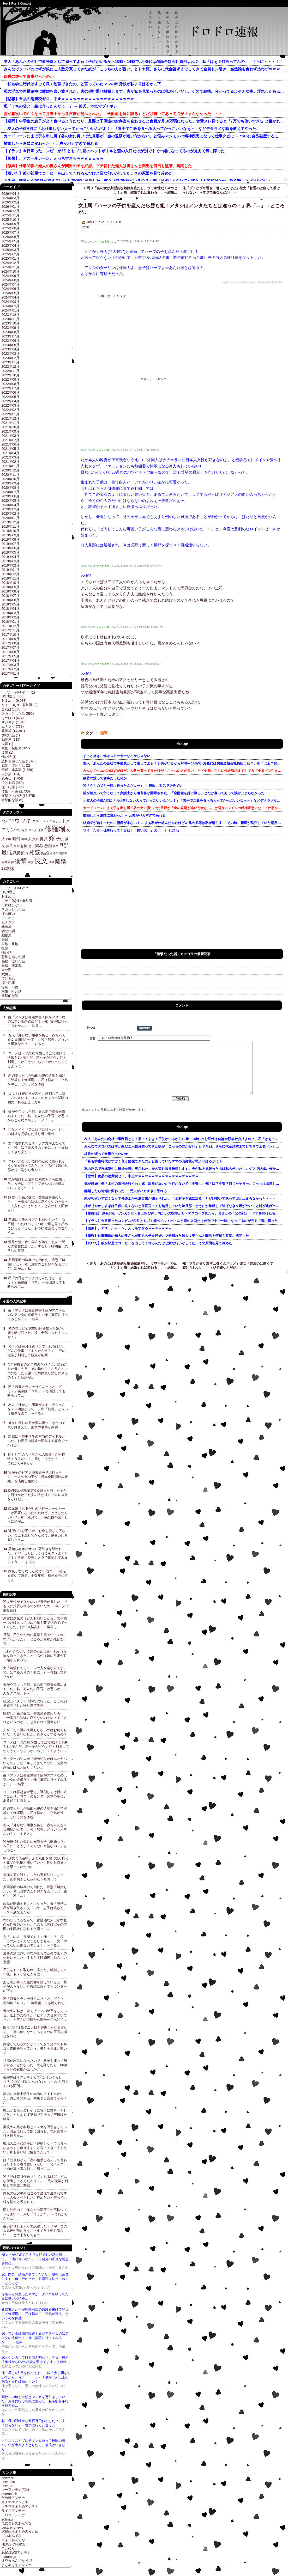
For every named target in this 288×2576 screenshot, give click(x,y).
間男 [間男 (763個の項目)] (51, 862)
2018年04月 (10, 608)
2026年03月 (10, 198)
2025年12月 (10, 211)
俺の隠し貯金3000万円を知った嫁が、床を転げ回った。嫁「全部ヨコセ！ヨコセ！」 (37, 1332)
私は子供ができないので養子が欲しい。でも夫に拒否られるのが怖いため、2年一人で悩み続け (36, 1606)
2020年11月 (10, 474)
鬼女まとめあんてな (16, 2523)
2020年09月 (10, 483)
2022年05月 (10, 397)
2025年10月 (10, 219)
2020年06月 (10, 496)
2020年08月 (10, 487)
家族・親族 (9, 748)
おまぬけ (8, 700)
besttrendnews (12, 2527)
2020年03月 (10, 509)
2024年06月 (10, 289)
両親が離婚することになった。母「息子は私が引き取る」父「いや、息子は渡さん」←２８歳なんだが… (35, 1908)
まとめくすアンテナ (16, 2565)
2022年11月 (10, 371)
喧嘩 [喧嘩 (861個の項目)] (24, 839)
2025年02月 (10, 254)
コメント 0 (114, 222)
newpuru (7, 2486)
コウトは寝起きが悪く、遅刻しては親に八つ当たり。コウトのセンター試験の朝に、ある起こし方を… (37, 1098)
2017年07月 (10, 647)
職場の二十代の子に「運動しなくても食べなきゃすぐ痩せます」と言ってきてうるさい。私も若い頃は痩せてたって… (35, 2148)
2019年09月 (10, 535)
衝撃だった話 (11, 796)
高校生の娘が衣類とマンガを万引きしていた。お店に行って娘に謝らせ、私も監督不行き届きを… (35, 2131)
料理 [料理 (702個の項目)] (55, 846)
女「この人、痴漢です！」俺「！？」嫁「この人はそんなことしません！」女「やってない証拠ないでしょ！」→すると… (35, 1941)
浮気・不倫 (9, 791)
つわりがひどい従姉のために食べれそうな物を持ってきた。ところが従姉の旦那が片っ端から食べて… (37, 1165)
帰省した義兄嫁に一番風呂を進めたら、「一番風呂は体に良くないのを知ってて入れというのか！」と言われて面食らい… (35, 1717)
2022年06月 (10, 392)
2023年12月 (10, 315)
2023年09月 (10, 328)
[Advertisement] (134, 333)
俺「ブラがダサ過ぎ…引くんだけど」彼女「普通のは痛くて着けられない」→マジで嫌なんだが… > (231, 190)
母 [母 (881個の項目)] (26, 853)
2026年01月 (10, 206)
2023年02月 (10, 358)
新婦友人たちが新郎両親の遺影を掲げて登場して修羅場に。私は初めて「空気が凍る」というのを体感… (37, 1080)
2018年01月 (10, 621)
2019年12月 (10, 522)
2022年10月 (10, 375)
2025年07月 (10, 232)
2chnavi (7, 2519)
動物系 (6, 739)
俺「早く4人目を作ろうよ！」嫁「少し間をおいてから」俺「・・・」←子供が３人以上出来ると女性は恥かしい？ (36, 2377)
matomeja (8, 2557)
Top (5, 3)
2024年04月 (10, 297)
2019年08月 (10, 539)
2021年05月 (10, 449)
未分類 (6, 774)
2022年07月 (10, 388)
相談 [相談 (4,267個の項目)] (34, 852)
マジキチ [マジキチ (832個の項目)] (22, 830)
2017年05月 (10, 656)
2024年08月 (10, 280)
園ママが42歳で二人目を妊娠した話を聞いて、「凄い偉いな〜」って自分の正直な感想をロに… (35, 2032)
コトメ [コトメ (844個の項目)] (44, 821)
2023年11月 (10, 319)
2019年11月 (10, 526)
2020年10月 (10, 479)
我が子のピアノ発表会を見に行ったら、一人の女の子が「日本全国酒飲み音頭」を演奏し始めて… (37, 1477)
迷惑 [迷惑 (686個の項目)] (30, 862)
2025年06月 (10, 237)
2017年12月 (10, 626)
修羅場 (6, 731)
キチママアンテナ (14, 2502)
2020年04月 (10, 505)
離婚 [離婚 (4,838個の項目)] (60, 861)
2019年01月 (10, 570)
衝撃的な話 (9, 800)
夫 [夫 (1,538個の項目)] (30, 839)
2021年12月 (10, 418)
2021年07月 (10, 440)
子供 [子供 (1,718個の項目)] (60, 838)
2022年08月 (10, 384)
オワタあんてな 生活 (17, 2561)
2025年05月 (10, 241)
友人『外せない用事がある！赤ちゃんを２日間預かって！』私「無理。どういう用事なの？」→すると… (37, 1039)
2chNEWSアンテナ (15, 2552)
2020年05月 (10, 500)
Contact (25, 3)
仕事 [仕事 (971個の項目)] (40, 830)
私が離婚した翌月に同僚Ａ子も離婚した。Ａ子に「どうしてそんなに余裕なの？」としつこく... (150, 991)
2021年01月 (10, 466)
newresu (7, 2478)
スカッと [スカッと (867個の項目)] (55, 821)
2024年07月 (10, 284)
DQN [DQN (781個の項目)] (4, 821)
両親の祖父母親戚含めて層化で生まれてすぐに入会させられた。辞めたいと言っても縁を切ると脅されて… (35, 2197)
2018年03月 (10, 613)
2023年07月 (10, 336)
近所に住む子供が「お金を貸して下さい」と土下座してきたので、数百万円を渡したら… (37, 1535)
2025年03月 (10, 250)
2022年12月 (10, 366)
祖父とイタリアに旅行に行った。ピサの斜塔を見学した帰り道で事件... (132, 977)
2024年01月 (10, 310)
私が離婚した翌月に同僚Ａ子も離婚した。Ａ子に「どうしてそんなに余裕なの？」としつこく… (36, 1183)
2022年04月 (10, 401)
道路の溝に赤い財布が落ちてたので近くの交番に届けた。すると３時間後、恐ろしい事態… (37, 1246)
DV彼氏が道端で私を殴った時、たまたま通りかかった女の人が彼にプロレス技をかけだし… (37, 1495)
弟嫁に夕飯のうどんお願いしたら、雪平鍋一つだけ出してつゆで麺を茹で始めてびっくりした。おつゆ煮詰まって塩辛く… (35, 1622)
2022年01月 (10, 414)
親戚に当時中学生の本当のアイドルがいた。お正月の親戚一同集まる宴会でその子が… (37, 1441)
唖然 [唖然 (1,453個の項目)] (16, 839)
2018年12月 (10, 574)
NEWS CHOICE (13, 2544)
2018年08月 (10, 591)
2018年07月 (10, 596)
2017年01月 (10, 673)
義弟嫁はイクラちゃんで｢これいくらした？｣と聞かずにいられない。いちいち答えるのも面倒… (36, 2081)
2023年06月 (10, 340)
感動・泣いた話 (13, 765)
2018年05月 (10, 604)
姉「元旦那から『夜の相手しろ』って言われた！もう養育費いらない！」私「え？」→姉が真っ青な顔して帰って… (35, 2164)
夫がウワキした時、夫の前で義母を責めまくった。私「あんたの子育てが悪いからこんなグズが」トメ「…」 (37, 1116)
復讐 (4, 752)
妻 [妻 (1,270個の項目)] (41, 839)
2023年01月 (10, 362)
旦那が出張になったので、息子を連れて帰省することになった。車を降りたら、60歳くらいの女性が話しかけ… (35, 2065)
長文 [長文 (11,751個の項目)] (41, 861)
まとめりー (9, 2548)
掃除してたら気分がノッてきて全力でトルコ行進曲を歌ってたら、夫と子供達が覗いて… (35, 2048)
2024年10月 (10, 271)
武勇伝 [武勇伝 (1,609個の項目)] (18, 853)
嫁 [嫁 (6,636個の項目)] (52, 838)
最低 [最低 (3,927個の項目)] (6, 852)
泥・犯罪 (8, 787)
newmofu (8, 2482)
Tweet (86, 227)
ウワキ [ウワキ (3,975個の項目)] (23, 821)
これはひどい (11, 709)
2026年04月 (10, 193)
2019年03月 (10, 561)
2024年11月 (10, 267)
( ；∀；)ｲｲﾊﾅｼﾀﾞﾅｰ (15, 692)
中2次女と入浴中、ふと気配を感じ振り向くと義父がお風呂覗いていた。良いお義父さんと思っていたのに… (36, 1862)
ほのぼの (8, 718)
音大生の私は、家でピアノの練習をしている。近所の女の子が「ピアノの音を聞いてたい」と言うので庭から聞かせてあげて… (35, 2015)
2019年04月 (10, 557)
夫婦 (4, 744)
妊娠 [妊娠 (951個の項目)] (35, 839)
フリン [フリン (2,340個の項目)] (8, 829)
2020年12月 (10, 470)
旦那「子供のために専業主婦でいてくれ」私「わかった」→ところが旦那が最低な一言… (35, 1639)
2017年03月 (10, 665)
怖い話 (6, 757)
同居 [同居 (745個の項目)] (9, 839)
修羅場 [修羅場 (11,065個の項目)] (55, 829)
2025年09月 (10, 224)
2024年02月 (10, 306)
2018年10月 (10, 583)
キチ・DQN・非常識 (16, 705)
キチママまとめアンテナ (19, 2506)
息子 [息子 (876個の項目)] (31, 846)
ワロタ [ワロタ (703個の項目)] (32, 830)
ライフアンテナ (13, 2511)
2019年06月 (10, 548)
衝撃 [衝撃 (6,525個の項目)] (21, 861)
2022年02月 (10, 410)
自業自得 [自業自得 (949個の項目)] (7, 862)
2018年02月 (10, 617)
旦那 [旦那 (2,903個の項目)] (64, 845)
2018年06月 (10, 600)
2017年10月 (10, 634)
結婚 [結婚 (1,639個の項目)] (45, 853)
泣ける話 (8, 783)
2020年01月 (10, 518)
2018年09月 (10, 587)
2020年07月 (10, 492)
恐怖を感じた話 (13, 761)
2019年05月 (10, 552)
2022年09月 (10, 379)
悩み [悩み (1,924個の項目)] (39, 845)
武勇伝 (6, 778)
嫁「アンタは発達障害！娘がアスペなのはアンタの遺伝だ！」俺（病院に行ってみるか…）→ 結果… (37, 1021)
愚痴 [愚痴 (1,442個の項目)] (48, 846)
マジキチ (8, 722)
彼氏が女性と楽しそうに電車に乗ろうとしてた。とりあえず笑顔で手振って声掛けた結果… (35, 2114)
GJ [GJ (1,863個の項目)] (11, 820)
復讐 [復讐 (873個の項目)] (16, 846)
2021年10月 (10, 427)
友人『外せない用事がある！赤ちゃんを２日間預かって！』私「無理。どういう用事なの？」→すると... (156, 984)
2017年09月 (10, 639)
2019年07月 (10, 544)
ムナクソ (8, 726)
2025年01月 (10, 258)
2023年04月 (10, 349)
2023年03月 (10, 353)
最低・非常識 (11, 770)
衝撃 (104, 733)
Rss (14, 3)
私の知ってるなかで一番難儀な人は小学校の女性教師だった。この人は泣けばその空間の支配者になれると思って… (35, 1924)
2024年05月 (10, 293)
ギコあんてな (11, 2536)
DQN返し (8, 696)
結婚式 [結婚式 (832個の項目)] (54, 853)
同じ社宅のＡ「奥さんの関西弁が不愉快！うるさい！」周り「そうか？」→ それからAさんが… (36, 1459)
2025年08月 (10, 228)
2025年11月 (10, 215)
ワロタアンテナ (13, 2515)
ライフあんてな (13, 2540)
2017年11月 (10, 630)
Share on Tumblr (144, 1028)
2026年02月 (10, 202)
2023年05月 (10, 345)
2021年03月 (10, 457)
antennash (9, 2494)
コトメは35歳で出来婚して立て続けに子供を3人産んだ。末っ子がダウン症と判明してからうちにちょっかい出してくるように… (36, 1746)
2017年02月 (10, 669)
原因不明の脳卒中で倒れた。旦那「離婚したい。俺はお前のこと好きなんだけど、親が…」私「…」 (37, 1264)
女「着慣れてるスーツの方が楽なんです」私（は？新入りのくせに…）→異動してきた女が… (37, 1147)
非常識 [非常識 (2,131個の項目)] (7, 868)
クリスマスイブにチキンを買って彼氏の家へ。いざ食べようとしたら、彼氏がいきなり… (33, 2445)
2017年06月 (10, 652)
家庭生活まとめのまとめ (19, 2531)
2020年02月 (10, 513)
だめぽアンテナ (13, 2498)
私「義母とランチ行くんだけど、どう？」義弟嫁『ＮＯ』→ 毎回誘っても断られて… (36, 1282)
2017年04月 (10, 660)
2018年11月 (10, 578)
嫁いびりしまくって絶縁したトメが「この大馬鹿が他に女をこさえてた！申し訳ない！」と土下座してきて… (35, 2230)
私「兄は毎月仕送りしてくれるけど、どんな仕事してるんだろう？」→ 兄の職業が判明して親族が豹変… (36, 1350)
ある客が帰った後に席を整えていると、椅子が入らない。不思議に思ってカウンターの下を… (35, 1986)
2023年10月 (10, 323)
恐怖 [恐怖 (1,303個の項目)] (24, 846)
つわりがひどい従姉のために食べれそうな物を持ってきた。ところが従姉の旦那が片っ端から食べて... (154, 971)
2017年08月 (10, 643)
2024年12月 (10, 263)
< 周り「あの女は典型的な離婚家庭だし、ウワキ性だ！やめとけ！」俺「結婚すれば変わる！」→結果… (130, 190)
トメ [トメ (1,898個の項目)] (66, 820)
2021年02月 (10, 462)
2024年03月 (10, 302)
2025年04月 (10, 245)
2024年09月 (10, 276)
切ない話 (8, 735)
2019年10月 (10, 531)
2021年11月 (10, 423)
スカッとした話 (13, 713)
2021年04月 (10, 453)
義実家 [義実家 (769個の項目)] (63, 853)
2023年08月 (10, 332)
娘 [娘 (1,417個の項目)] (46, 839)
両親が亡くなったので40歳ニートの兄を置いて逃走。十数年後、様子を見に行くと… (37, 1575)
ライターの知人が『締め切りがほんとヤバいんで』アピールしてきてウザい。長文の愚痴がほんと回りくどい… (35, 1763)
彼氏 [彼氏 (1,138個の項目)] (9, 846)
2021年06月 (10, 444)
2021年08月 (10, 436)
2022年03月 (10, 405)
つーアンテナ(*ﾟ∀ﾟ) (15, 2489)
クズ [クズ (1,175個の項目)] (35, 821)
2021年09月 (10, 431)
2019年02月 (10, 565)
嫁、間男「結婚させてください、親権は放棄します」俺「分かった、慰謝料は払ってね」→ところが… (35, 2278)
